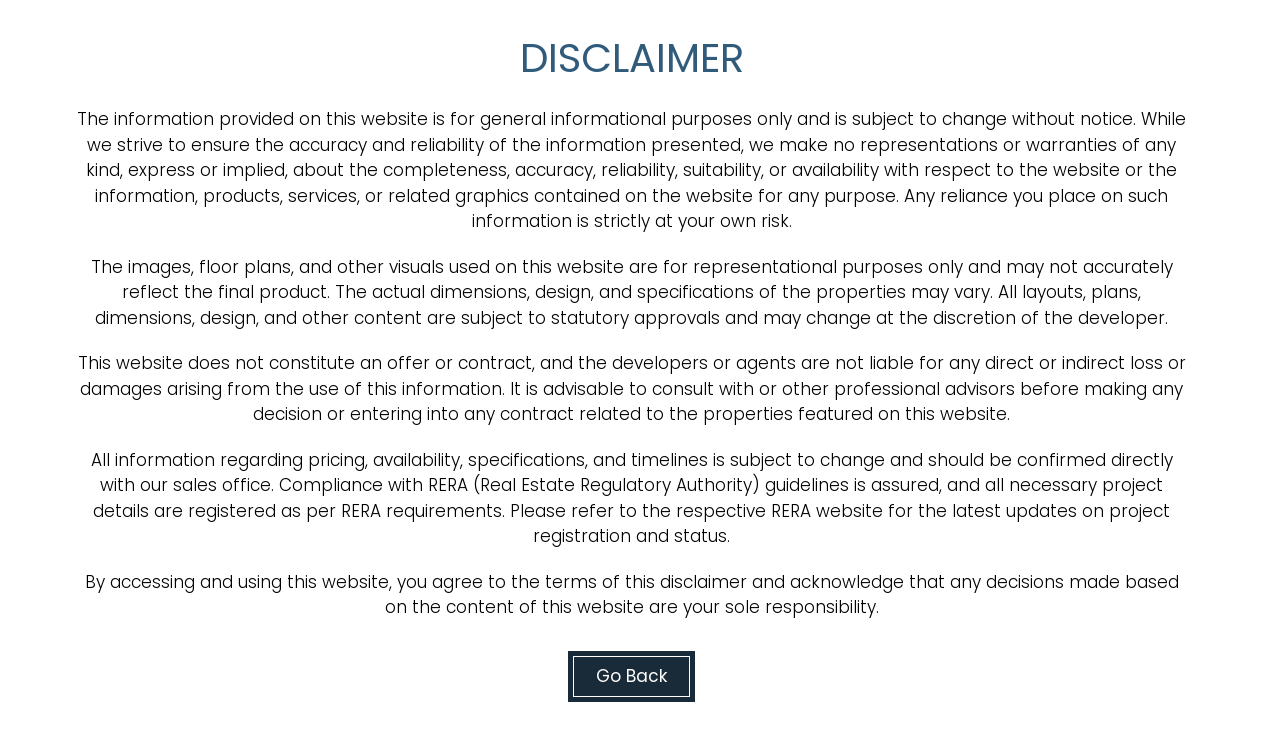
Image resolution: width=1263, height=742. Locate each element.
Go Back (631, 676)
